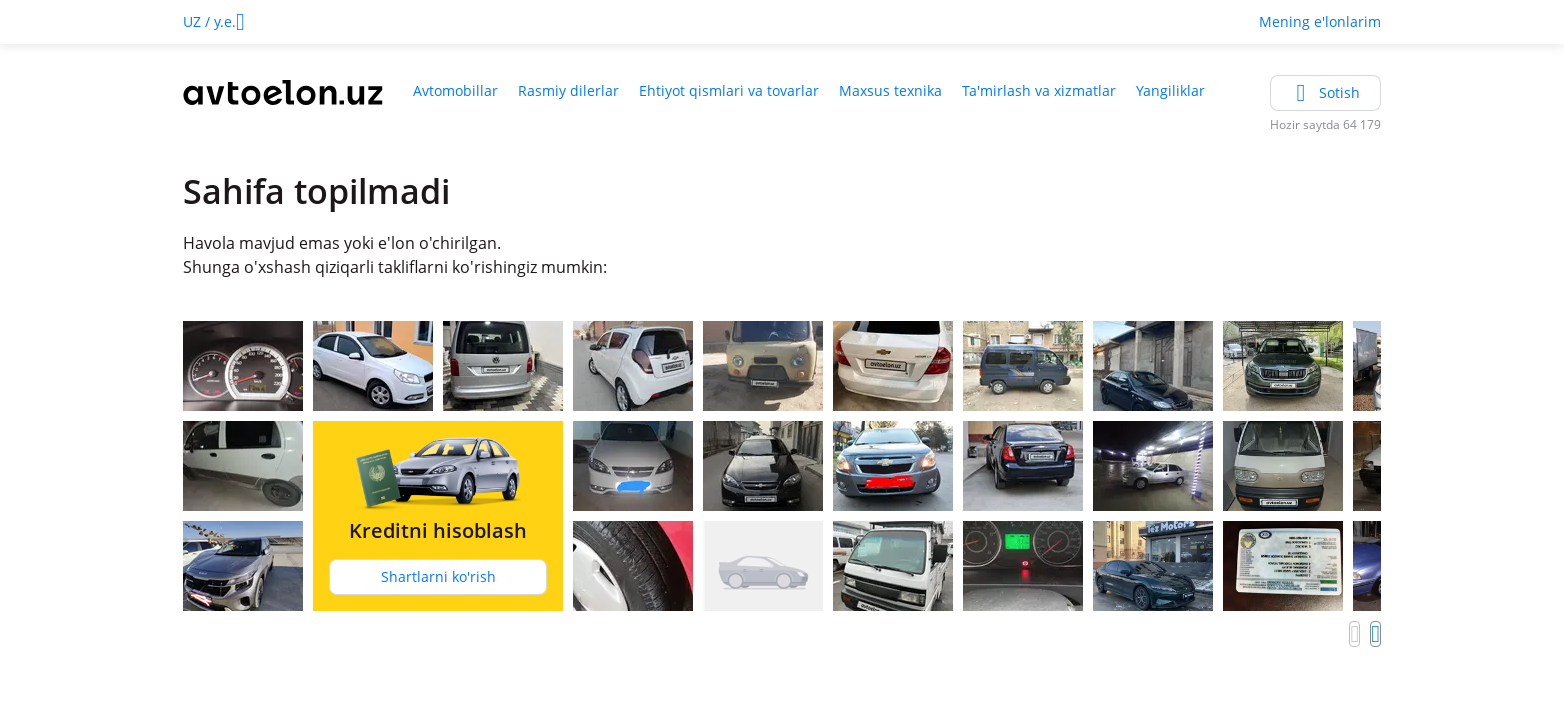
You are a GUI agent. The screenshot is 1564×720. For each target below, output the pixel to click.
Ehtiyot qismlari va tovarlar (729, 90)
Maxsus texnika (890, 90)
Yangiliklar (1170, 90)
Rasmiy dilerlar (568, 90)
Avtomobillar (455, 90)
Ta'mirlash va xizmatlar (1039, 90)
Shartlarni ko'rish (438, 576)
